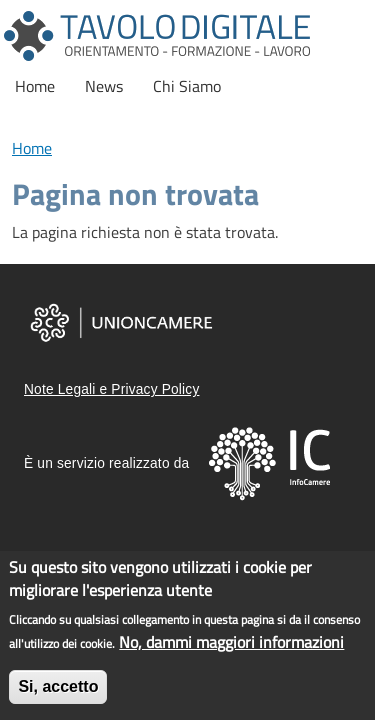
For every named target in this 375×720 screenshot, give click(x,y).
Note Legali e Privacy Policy (111, 389)
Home (35, 86)
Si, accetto (58, 689)
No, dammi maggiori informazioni (231, 645)
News (104, 86)
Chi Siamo (187, 86)
